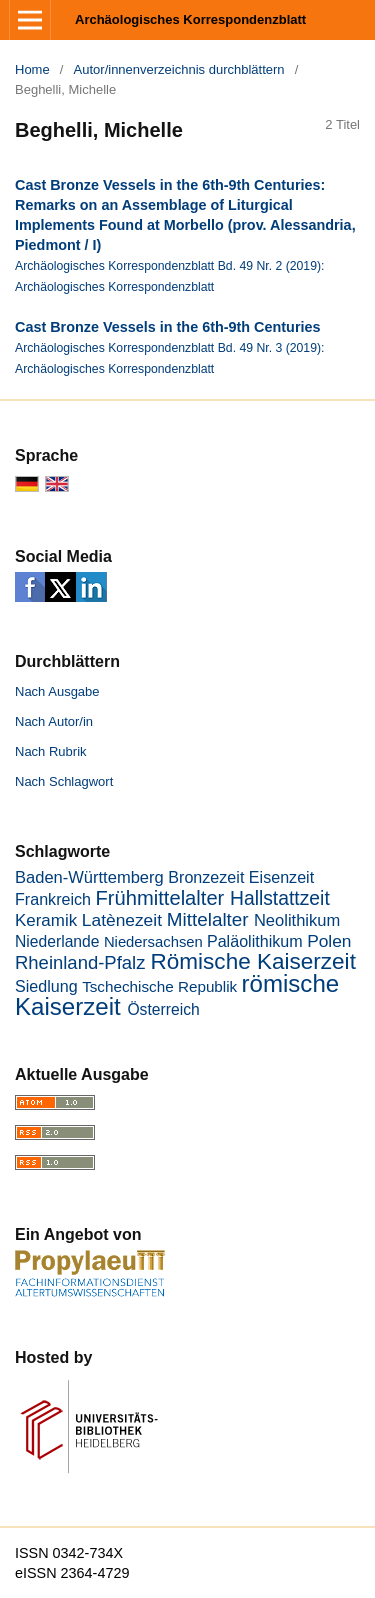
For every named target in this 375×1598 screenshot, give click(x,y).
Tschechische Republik (159, 986)
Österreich (163, 1009)
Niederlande (57, 941)
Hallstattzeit (280, 898)
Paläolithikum (255, 941)
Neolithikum (297, 920)
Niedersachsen (153, 942)
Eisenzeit (281, 877)
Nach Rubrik (51, 751)
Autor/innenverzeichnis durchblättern (179, 69)
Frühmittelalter (160, 898)
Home (32, 69)
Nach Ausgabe (57, 691)
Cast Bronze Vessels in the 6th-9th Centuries (167, 327)
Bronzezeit (206, 877)
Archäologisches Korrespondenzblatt (190, 19)
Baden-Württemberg (89, 877)
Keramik (46, 920)
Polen (329, 941)
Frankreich (53, 899)
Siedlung (46, 986)
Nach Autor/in (54, 721)
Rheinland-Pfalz (80, 962)
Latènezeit (122, 920)
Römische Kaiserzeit (253, 961)
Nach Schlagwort (64, 781)
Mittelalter (208, 919)
